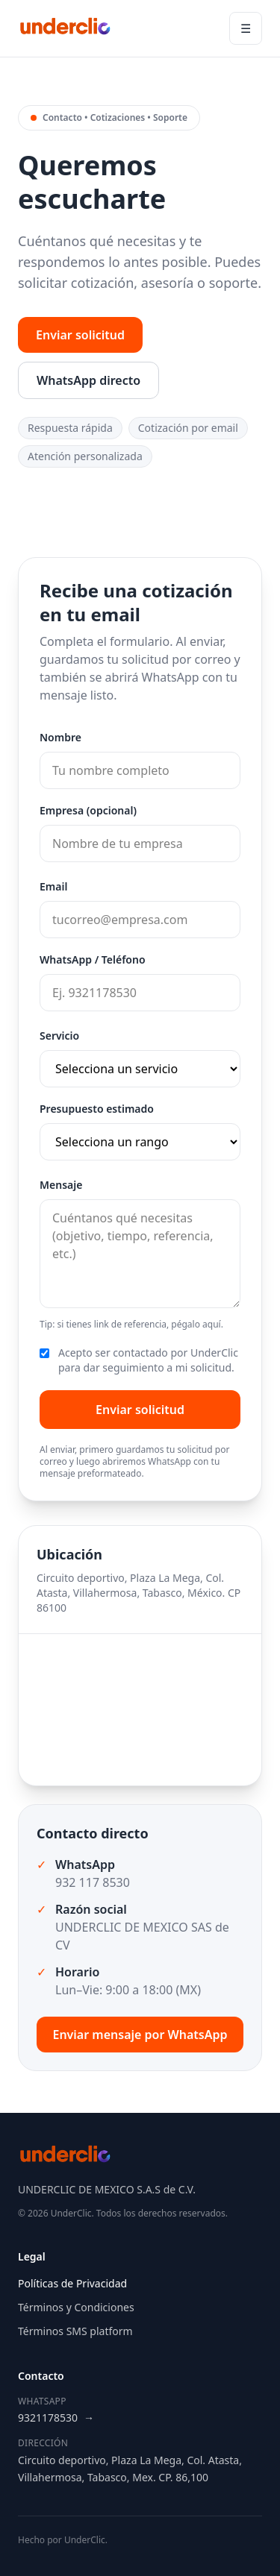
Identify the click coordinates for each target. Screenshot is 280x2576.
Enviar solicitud (80, 335)
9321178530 (56, 2417)
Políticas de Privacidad (72, 2283)
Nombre (60, 737)
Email (53, 886)
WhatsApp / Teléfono (93, 959)
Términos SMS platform (75, 2331)
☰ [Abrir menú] (245, 28)
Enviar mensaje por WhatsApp (139, 2034)
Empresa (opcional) (88, 810)
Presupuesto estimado (97, 1109)
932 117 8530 (92, 1882)
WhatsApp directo (88, 380)
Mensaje (61, 1185)
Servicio (59, 1035)
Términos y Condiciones (76, 2307)
